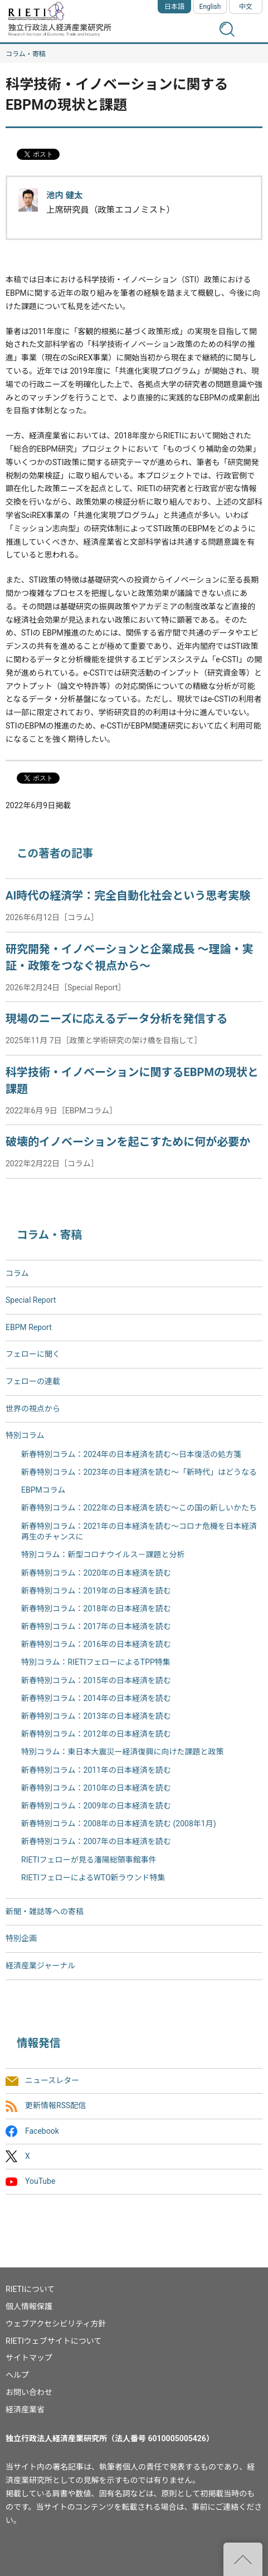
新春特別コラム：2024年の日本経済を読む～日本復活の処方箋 (131, 1454)
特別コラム (25, 1435)
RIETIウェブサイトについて (53, 2341)
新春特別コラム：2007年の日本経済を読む (96, 1841)
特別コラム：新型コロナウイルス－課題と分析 (103, 1554)
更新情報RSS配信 (55, 2105)
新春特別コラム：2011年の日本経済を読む (96, 1770)
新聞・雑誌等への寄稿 (45, 1911)
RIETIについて (30, 2289)
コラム (17, 1273)
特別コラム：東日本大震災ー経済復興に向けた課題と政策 (122, 1751)
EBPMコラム (43, 1489)
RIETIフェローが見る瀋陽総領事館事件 (89, 1859)
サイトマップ (29, 2357)
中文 (245, 7)
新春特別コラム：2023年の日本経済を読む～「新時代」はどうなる (139, 1472)
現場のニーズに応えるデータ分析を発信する (116, 1018)
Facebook (42, 2131)
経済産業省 (25, 2409)
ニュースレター (52, 2080)
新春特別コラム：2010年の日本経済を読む (96, 1787)
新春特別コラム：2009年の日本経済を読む (96, 1805)
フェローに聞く (33, 1354)
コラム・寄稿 (26, 54)
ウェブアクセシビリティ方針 (56, 2323)
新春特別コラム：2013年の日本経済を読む (96, 1716)
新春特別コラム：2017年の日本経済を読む (96, 1626)
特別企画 (21, 1938)
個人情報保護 (29, 2306)
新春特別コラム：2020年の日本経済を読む (96, 1572)
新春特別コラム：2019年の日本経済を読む (96, 1590)
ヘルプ (17, 2374)
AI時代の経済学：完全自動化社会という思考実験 (128, 895)
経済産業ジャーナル (40, 1965)
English (210, 7)
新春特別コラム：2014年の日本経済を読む (96, 1698)
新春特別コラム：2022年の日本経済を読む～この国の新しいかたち (139, 1507)
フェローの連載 (33, 1381)
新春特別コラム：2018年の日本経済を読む (96, 1608)
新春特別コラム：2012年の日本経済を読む (96, 1733)
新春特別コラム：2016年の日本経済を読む (96, 1644)
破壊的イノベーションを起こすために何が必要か (128, 1141)
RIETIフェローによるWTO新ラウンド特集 (93, 1877)
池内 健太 (64, 195)
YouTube (40, 2181)
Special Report (31, 1300)
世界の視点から (33, 1408)
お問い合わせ (29, 2392)
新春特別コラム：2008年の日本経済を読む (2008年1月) (118, 1823)
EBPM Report (29, 1327)
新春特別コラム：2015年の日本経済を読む (96, 1680)
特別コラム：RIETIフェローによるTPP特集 (95, 1662)
